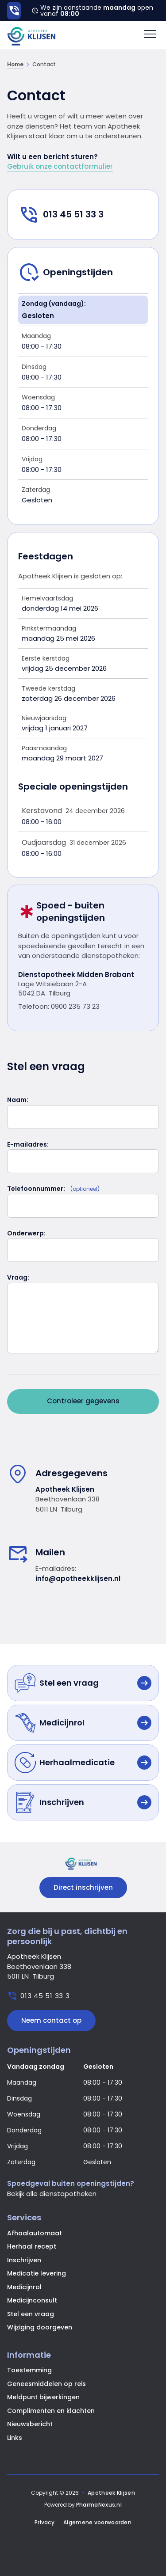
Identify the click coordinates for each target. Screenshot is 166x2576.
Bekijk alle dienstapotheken (52, 2193)
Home (15, 64)
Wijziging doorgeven (39, 2327)
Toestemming (29, 2370)
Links (14, 2437)
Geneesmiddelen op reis (46, 2383)
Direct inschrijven (83, 1887)
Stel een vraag (30, 2314)
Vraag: (18, 1277)
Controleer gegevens (83, 1401)
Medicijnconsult (32, 2300)
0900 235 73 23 (75, 1006)
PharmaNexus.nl (99, 2504)
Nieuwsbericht (30, 2424)
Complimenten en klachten (51, 2410)
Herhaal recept (31, 2246)
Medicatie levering (36, 2273)
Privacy (44, 2522)
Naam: (17, 1099)
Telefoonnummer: (36, 1188)
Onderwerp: (26, 1233)
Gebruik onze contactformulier (60, 166)
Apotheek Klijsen (111, 2492)
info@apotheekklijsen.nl (77, 1578)
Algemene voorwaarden (97, 2522)
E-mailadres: (28, 1144)
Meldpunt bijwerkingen (43, 2397)
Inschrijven (24, 2260)
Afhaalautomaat (34, 2233)
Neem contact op (51, 2020)
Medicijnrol (24, 2287)
